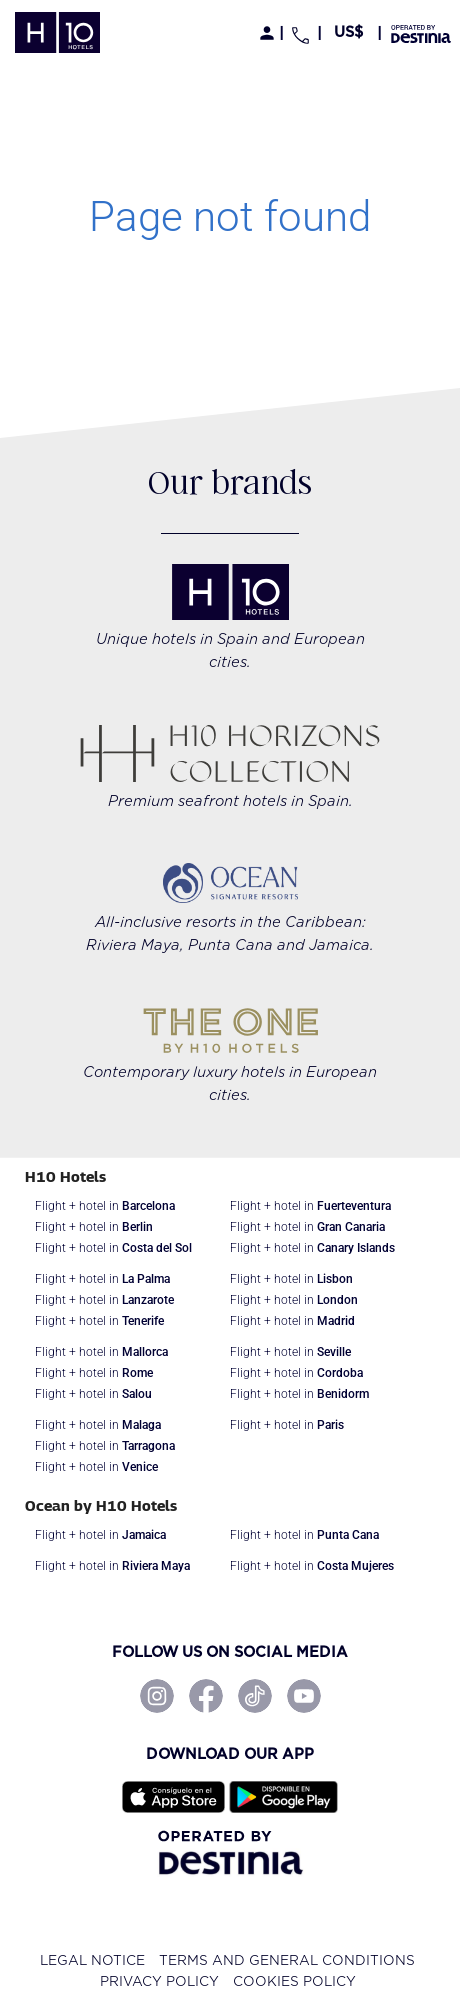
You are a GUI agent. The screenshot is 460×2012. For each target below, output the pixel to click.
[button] (349, 32)
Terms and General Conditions (287, 1960)
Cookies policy (294, 1981)
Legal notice (92, 1960)
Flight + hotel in (105, 1206)
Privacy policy (159, 1981)
